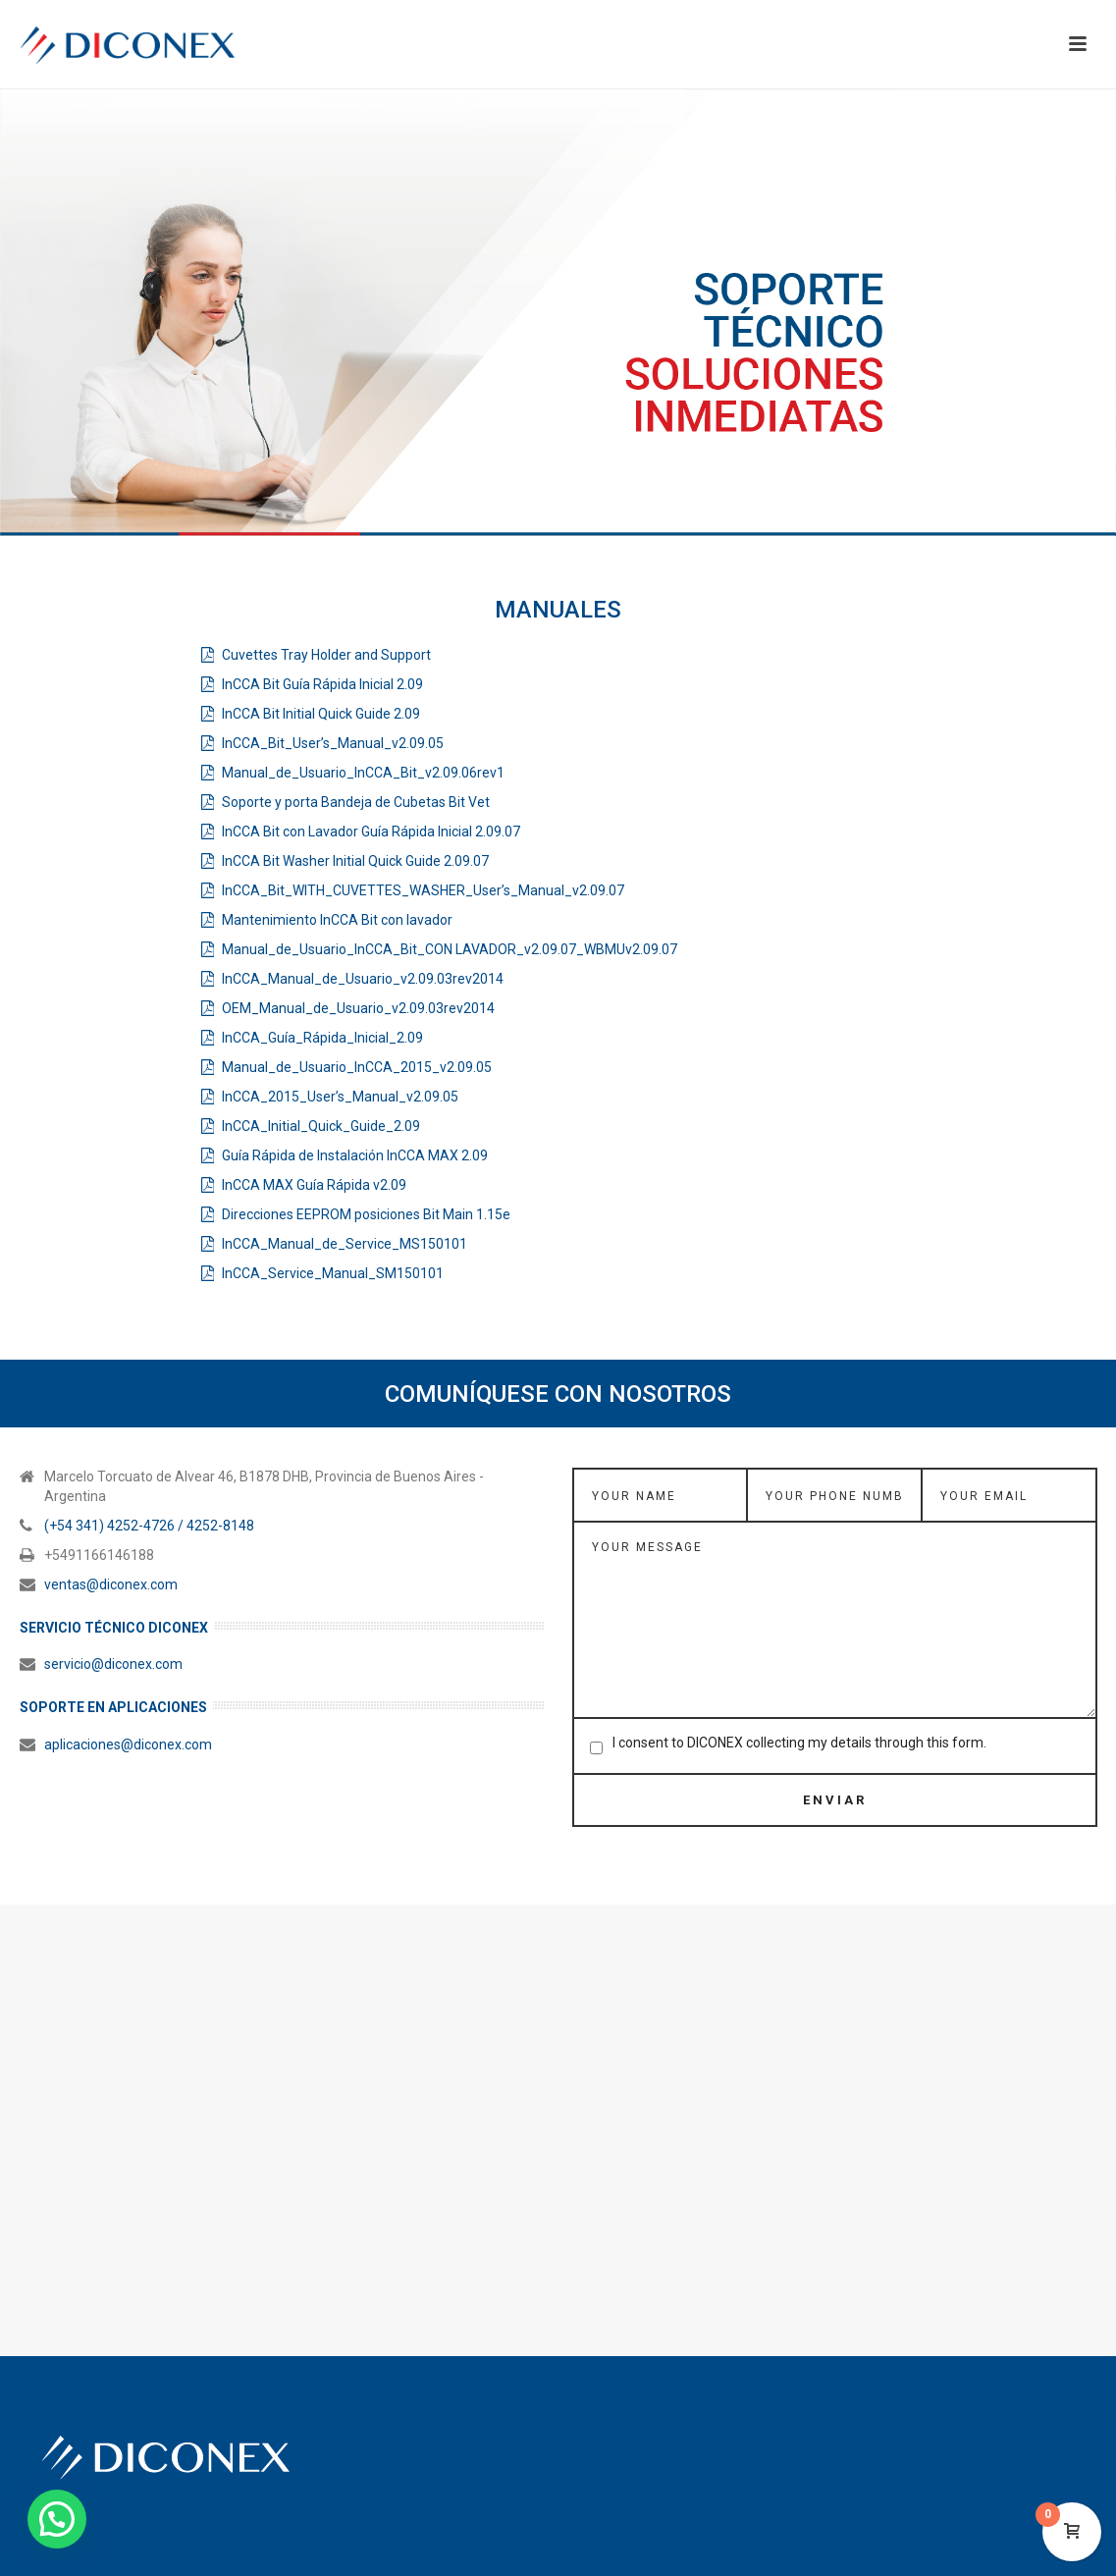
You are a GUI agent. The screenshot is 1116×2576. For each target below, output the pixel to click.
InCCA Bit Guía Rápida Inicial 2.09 (322, 684)
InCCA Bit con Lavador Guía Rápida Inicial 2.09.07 (371, 831)
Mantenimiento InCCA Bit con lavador (337, 920)
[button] (56, 2519)
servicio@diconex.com (113, 1664)
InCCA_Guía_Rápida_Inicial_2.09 (322, 1038)
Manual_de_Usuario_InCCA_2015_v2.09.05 (357, 1067)
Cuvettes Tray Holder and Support (326, 655)
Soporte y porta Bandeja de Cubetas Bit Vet (356, 802)
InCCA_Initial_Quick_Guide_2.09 (321, 1126)
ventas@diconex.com (111, 1584)
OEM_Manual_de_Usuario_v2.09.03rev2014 (358, 1008)
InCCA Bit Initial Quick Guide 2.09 (321, 714)
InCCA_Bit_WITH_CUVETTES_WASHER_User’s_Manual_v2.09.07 (423, 890)
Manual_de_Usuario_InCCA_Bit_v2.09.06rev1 (363, 772)
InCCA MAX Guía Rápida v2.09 (314, 1185)
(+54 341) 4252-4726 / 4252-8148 (149, 1525)
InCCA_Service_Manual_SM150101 (333, 1273)
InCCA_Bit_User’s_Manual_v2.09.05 (333, 743)
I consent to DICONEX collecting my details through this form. (799, 1742)
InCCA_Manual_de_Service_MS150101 (344, 1244)
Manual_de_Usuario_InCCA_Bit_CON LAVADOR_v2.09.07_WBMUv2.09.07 (449, 949)
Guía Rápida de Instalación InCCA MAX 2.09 (355, 1155)
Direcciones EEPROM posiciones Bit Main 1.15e (366, 1214)
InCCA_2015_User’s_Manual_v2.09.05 (340, 1096)
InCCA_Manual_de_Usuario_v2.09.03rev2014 (363, 979)
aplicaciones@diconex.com (128, 1744)
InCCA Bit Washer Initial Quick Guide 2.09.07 (355, 861)
